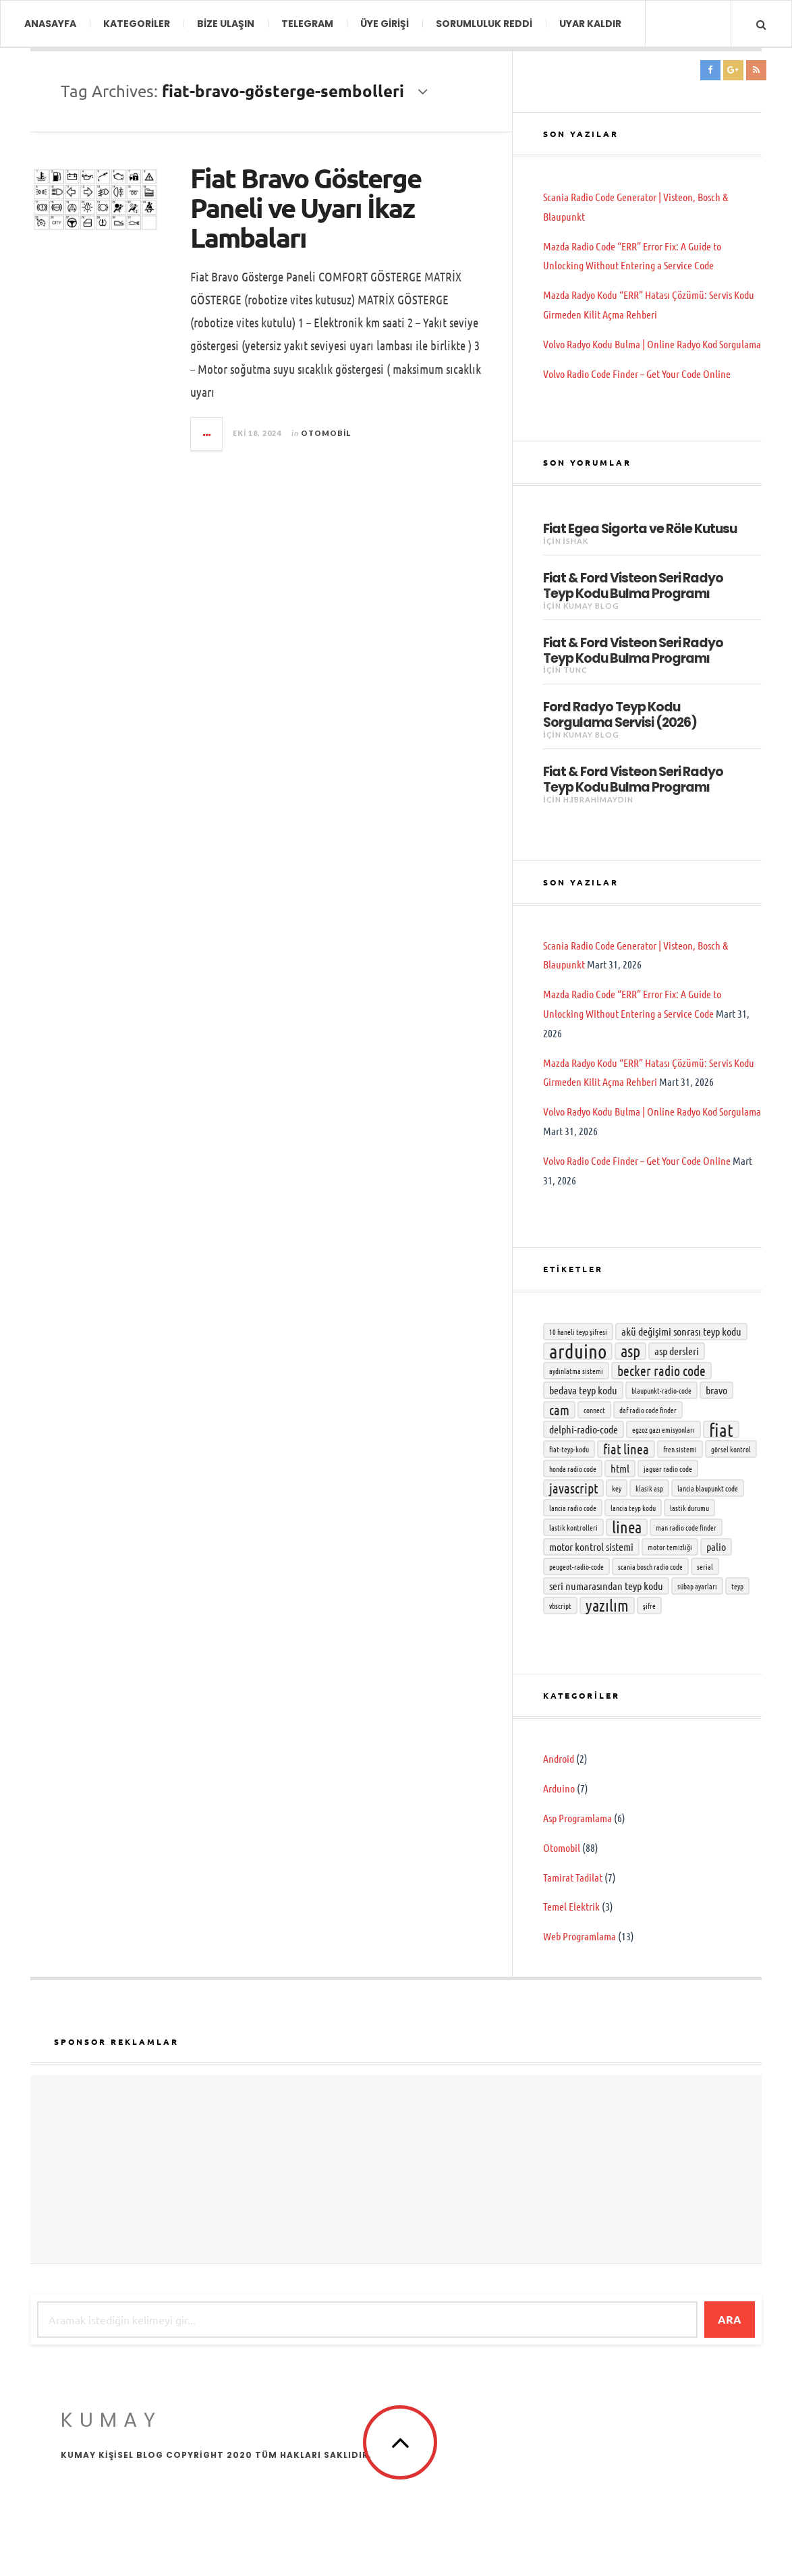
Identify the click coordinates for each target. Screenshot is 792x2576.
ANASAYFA (50, 23)
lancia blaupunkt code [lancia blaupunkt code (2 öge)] (707, 1488)
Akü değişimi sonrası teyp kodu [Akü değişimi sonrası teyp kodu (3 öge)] (681, 1331)
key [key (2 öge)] (616, 1488)
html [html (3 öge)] (620, 1468)
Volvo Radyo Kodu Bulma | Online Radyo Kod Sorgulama (652, 343)
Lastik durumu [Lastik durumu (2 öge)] (689, 1507)
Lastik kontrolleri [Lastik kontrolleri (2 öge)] (573, 1527)
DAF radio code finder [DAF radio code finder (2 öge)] (648, 1409)
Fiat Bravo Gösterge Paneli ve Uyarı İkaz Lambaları (305, 207)
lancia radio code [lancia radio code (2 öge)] (572, 1507)
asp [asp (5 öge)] (630, 1351)
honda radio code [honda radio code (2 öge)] (572, 1468)
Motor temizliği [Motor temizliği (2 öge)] (670, 1546)
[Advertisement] (396, 2169)
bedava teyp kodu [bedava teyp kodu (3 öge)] (583, 1389)
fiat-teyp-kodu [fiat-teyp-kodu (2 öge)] (569, 1449)
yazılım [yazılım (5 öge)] (607, 1605)
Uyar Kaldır (590, 23)
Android (558, 1758)
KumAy (111, 2420)
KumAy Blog (591, 605)
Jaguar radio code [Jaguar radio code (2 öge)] (668, 1468)
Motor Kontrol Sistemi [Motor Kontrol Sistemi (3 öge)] (591, 1546)
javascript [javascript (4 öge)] (573, 1488)
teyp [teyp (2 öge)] (737, 1586)
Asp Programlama (577, 1817)
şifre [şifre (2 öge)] (649, 1605)
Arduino (559, 1788)
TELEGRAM (307, 23)
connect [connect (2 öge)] (594, 1409)
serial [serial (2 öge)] (705, 1566)
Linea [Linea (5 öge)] (627, 1527)
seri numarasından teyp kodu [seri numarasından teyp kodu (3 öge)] (606, 1585)
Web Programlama (579, 1935)
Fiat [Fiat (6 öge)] (721, 1429)
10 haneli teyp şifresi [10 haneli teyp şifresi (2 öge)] (578, 1331)
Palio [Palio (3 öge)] (716, 1546)
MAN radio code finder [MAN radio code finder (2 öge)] (686, 1527)
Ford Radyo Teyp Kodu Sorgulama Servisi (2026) (620, 714)
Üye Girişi (384, 23)
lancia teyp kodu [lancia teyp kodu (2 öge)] (633, 1507)
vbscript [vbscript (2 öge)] (560, 1605)
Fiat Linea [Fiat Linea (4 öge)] (626, 1449)
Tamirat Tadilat (572, 1877)
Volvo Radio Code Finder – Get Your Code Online (637, 373)
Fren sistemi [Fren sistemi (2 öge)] (680, 1449)
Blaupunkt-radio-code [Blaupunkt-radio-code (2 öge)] (661, 1390)
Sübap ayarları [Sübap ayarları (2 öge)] (697, 1586)
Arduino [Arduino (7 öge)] (577, 1351)
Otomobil (326, 433)
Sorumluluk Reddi (484, 23)
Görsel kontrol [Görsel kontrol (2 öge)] (731, 1449)
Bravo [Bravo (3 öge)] (716, 1389)
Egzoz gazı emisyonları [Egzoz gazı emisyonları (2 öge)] (663, 1429)
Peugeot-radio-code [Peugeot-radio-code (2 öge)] (576, 1566)
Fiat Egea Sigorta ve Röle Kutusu (640, 528)
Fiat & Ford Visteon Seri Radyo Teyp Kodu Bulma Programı (633, 585)
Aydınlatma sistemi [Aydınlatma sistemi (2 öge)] (576, 1370)
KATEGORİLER (136, 23)
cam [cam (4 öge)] (559, 1410)
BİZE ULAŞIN (225, 23)
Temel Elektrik (571, 1906)
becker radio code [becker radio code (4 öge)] (661, 1371)
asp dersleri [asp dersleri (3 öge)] (676, 1350)
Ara (729, 2319)
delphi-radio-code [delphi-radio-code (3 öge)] (583, 1429)
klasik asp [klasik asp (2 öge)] (649, 1488)
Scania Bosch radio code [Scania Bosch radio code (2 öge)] (650, 1566)
